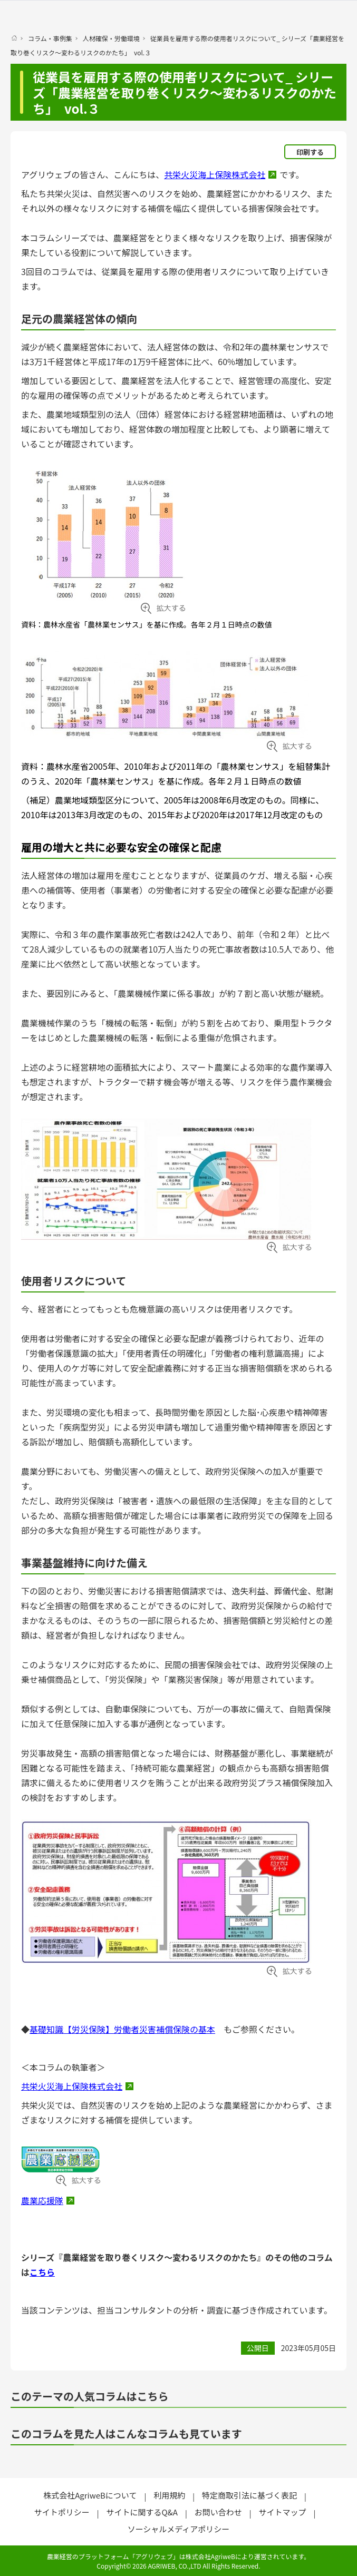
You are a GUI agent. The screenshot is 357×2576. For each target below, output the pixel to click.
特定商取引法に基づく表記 (249, 2495)
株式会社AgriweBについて (90, 2495)
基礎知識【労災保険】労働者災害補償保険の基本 (122, 2029)
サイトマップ (282, 2512)
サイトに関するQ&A (141, 2512)
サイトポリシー (62, 2512)
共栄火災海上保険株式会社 (214, 174)
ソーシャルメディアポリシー (179, 2528)
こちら (42, 2272)
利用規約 (169, 2495)
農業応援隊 (42, 2200)
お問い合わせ (218, 2512)
